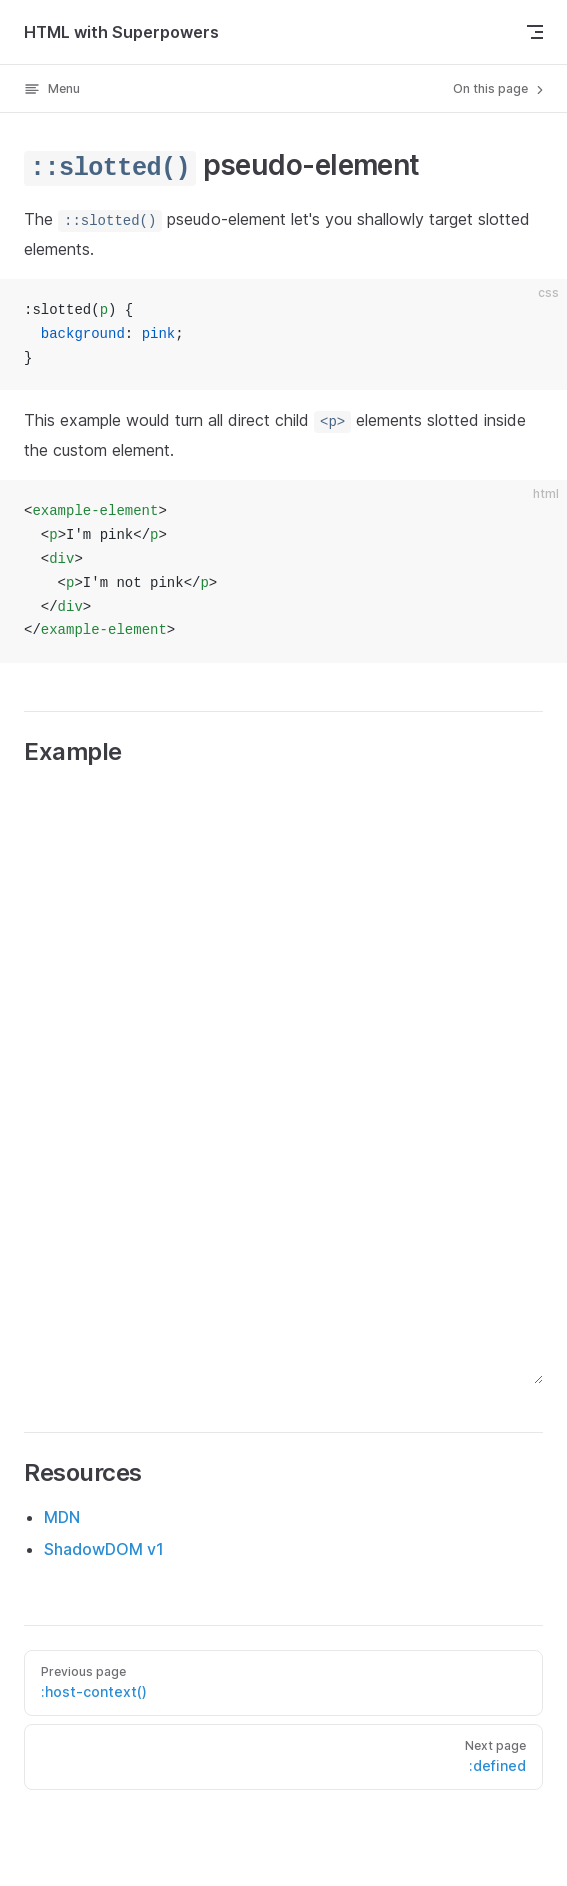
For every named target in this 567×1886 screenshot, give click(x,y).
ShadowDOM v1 (104, 1549)
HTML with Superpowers (121, 32)
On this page (500, 89)
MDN (62, 1517)
